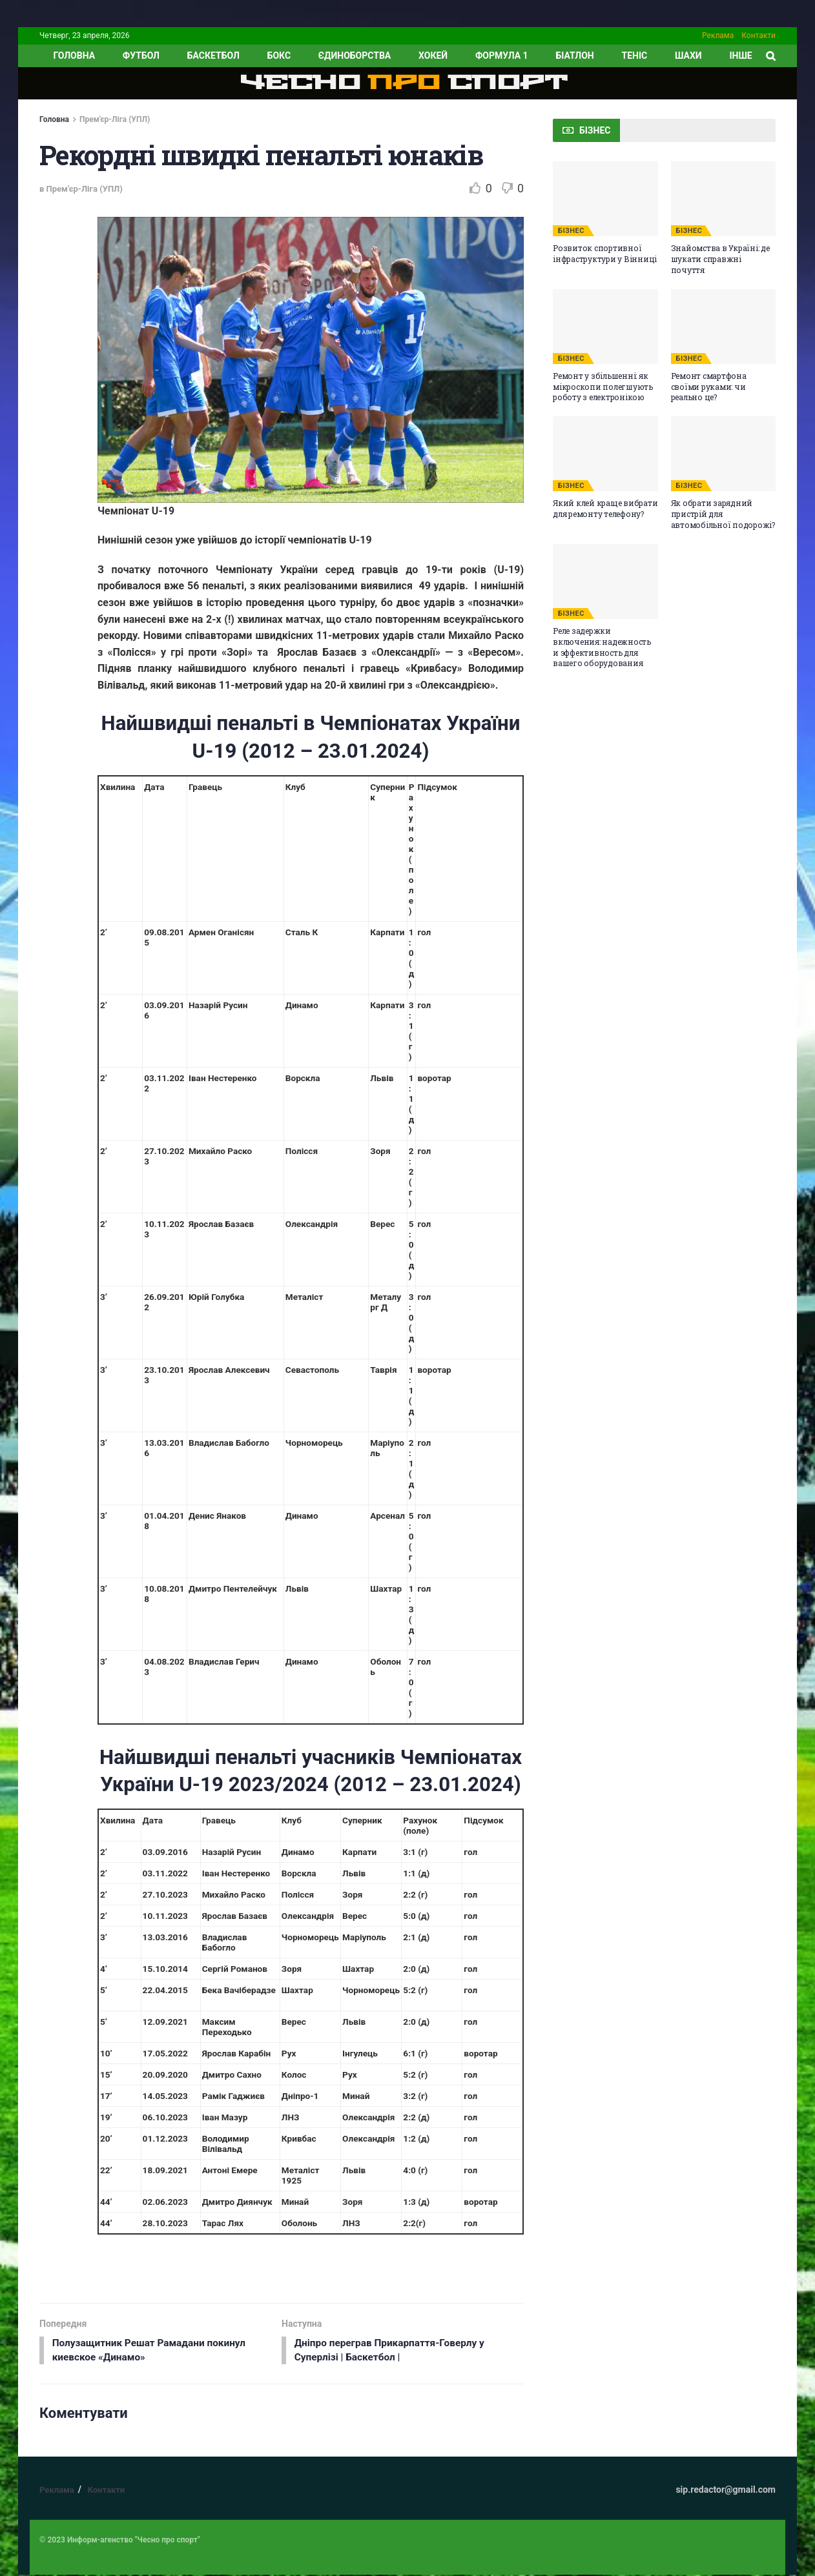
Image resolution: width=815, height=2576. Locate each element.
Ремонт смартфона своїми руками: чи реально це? (709, 386)
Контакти (758, 35)
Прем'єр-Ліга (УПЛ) (114, 119)
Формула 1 (501, 55)
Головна (54, 119)
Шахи (688, 55)
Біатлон (574, 55)
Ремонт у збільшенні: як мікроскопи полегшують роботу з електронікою (603, 386)
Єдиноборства (354, 55)
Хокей (433, 55)
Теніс (635, 55)
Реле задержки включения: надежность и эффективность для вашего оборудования (602, 646)
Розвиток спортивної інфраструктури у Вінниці (605, 253)
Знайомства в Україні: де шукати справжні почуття (720, 259)
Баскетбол (213, 55)
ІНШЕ (740, 55)
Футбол (141, 55)
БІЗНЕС (571, 231)
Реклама (718, 35)
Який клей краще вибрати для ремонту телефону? (605, 508)
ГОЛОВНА (74, 55)
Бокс (279, 55)
